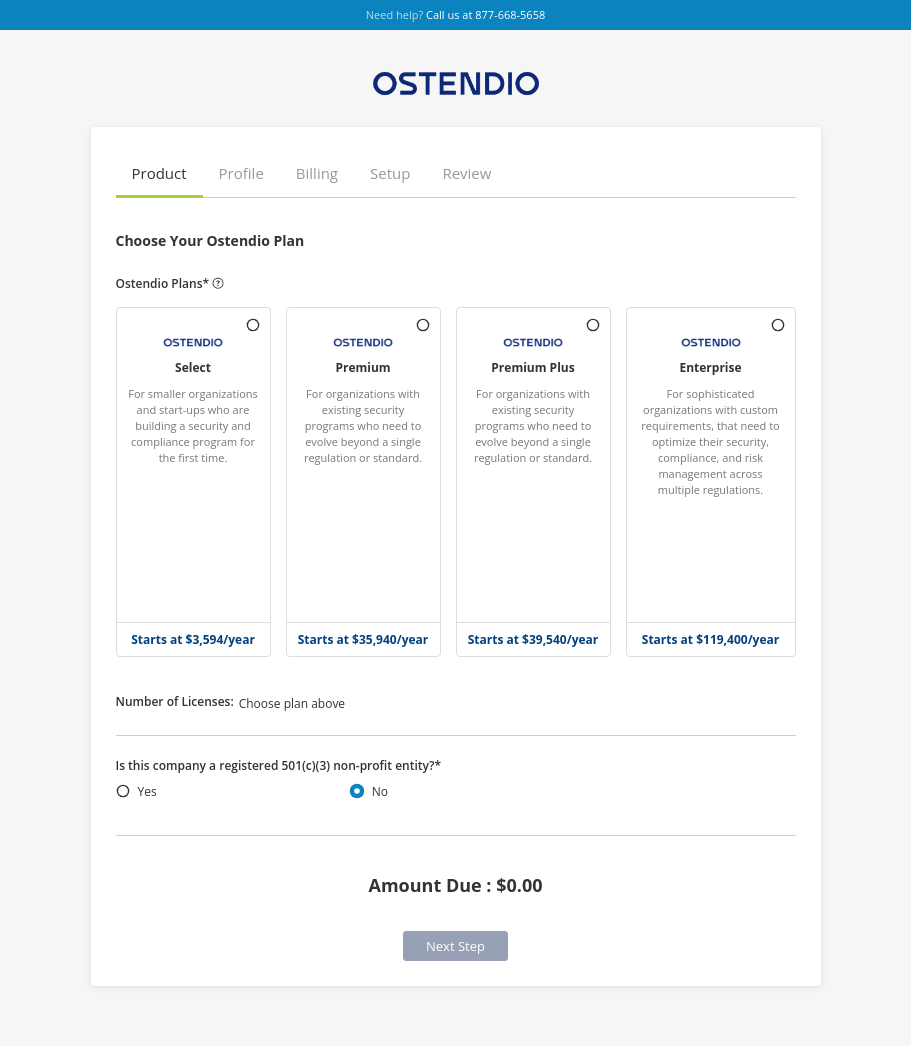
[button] (159, 175)
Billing (317, 173)
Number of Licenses (175, 701)
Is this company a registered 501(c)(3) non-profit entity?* (279, 766)
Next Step (455, 946)
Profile (241, 173)
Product (159, 173)
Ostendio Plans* (170, 284)
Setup (390, 173)
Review (466, 173)
